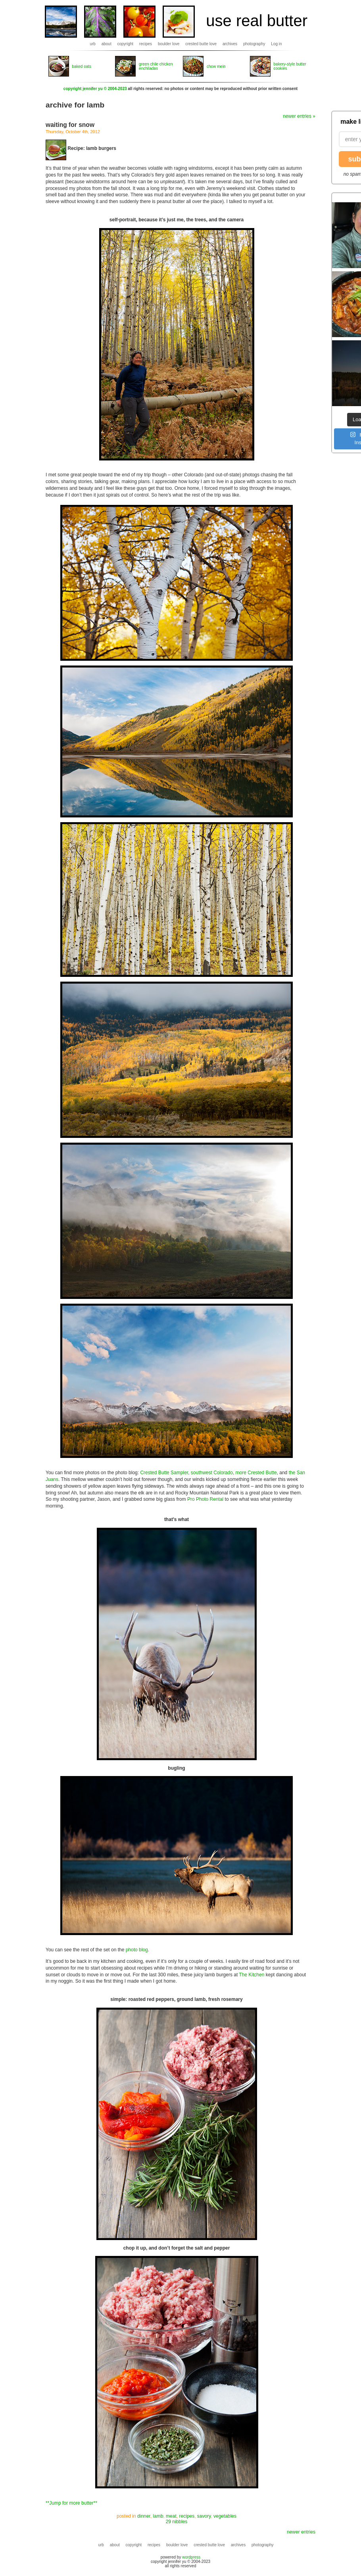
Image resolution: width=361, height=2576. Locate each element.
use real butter (256, 20)
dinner (143, 2516)
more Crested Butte (256, 1472)
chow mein (216, 66)
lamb (158, 2516)
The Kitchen (251, 1975)
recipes (145, 44)
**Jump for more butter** (71, 2503)
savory (204, 2516)
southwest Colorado (212, 1472)
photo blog (137, 1950)
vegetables (224, 2516)
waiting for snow (70, 124)
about (106, 44)
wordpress (191, 2557)
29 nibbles (177, 2521)
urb (92, 44)
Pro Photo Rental (205, 1499)
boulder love (168, 44)
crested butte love (201, 44)
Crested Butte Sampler (164, 1472)
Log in (276, 44)
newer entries (301, 2532)
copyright (125, 44)
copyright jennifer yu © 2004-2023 (95, 88)
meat (171, 2516)
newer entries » (299, 116)
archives (230, 44)
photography (254, 44)
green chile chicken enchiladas (156, 66)
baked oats (81, 66)
